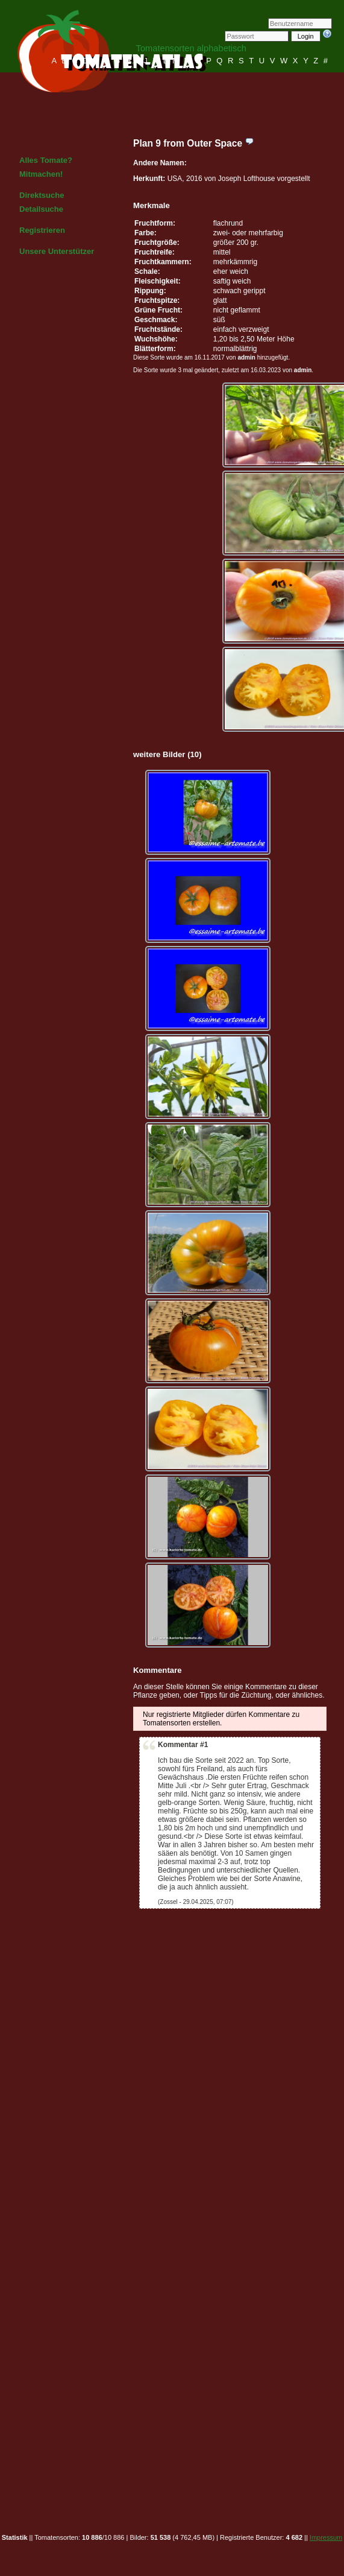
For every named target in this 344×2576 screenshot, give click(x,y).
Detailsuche (41, 209)
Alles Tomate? (45, 160)
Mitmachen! (41, 174)
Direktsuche (41, 195)
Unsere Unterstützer (56, 251)
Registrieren (42, 230)
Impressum (326, 2537)
